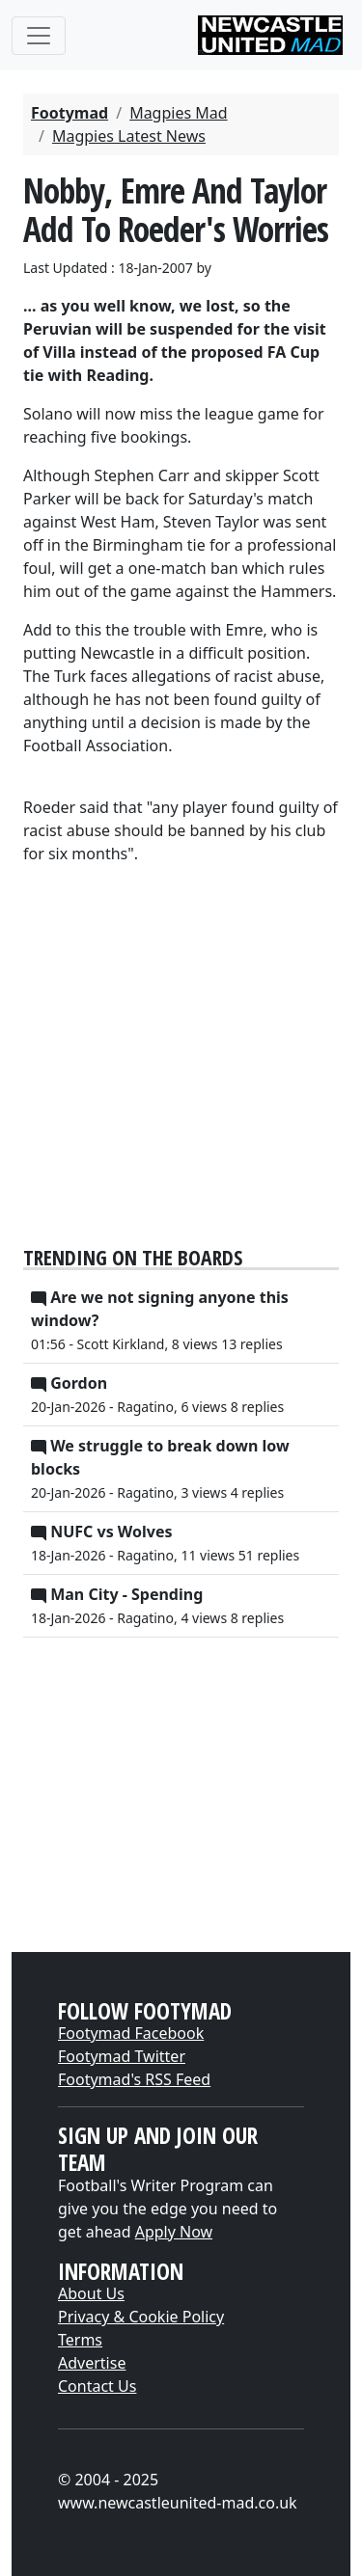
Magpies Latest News (129, 136)
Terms (80, 2339)
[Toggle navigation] (39, 35)
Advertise (91, 2362)
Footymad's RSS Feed (134, 2079)
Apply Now (173, 2231)
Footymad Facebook (131, 2033)
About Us (91, 2293)
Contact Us (97, 2386)
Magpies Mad (178, 112)
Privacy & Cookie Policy (141, 2316)
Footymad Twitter (121, 2056)
